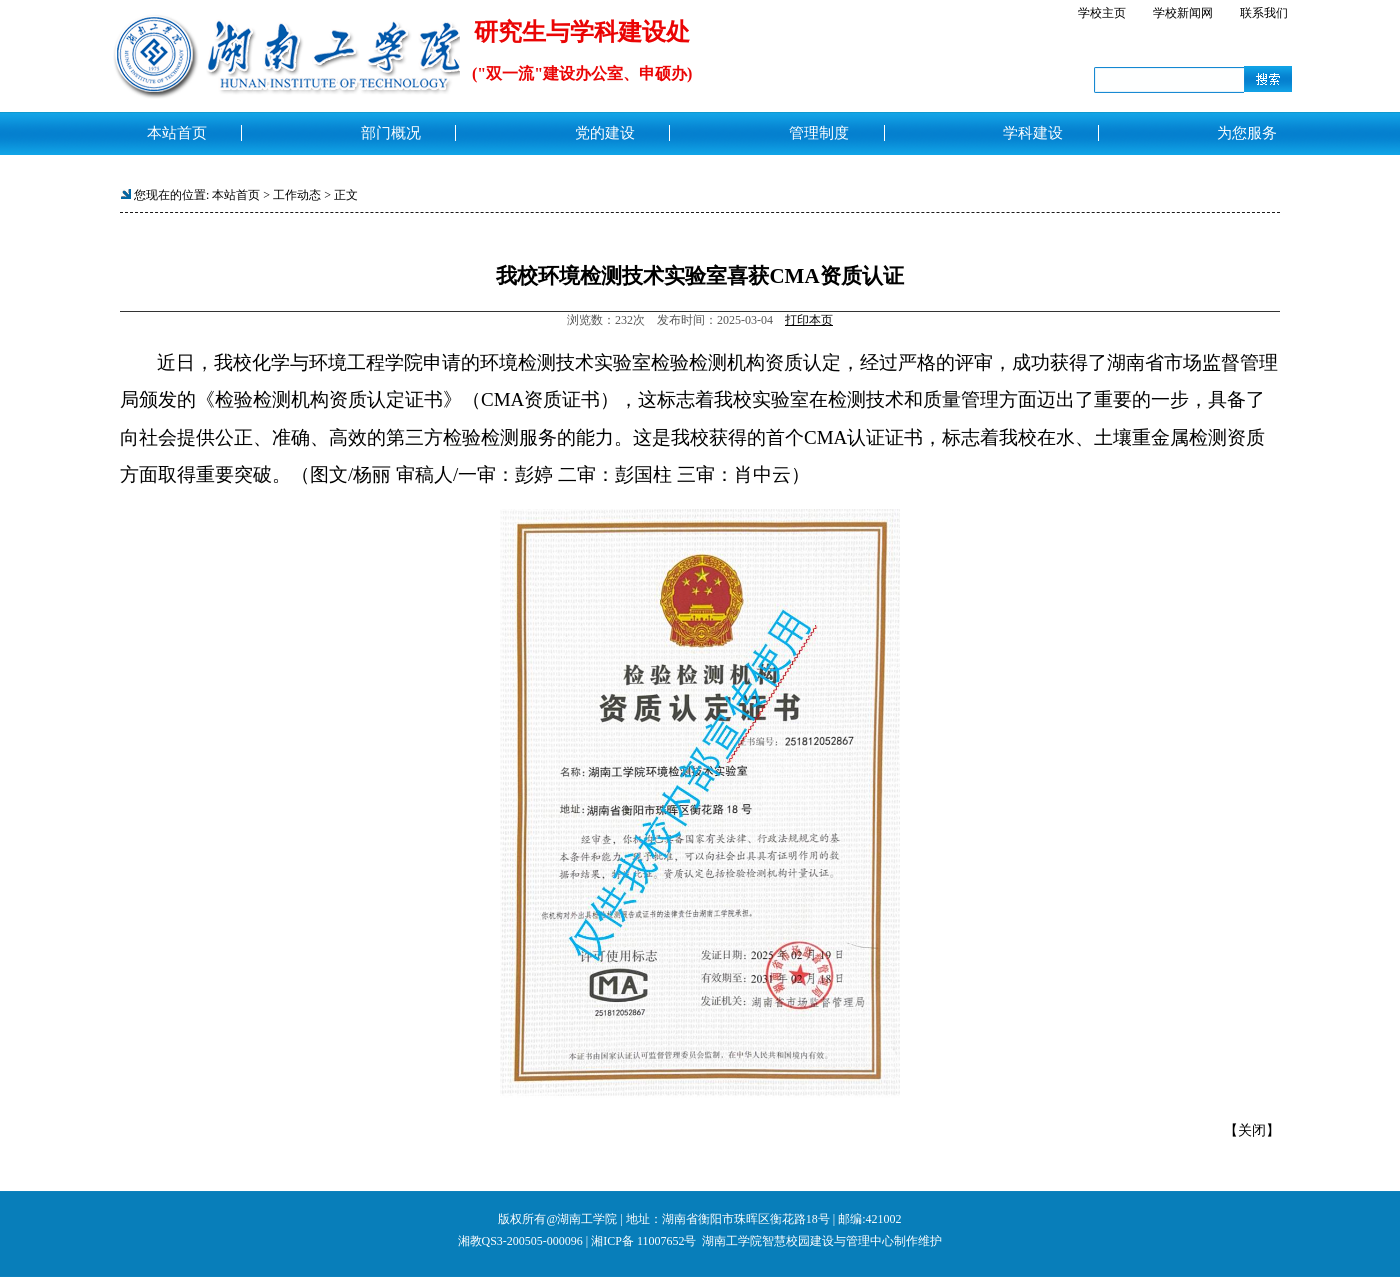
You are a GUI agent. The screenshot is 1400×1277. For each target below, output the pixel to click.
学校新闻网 (1183, 13)
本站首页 (236, 195)
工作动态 (297, 195)
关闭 (1252, 1130)
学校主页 (1102, 13)
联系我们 (1264, 13)
